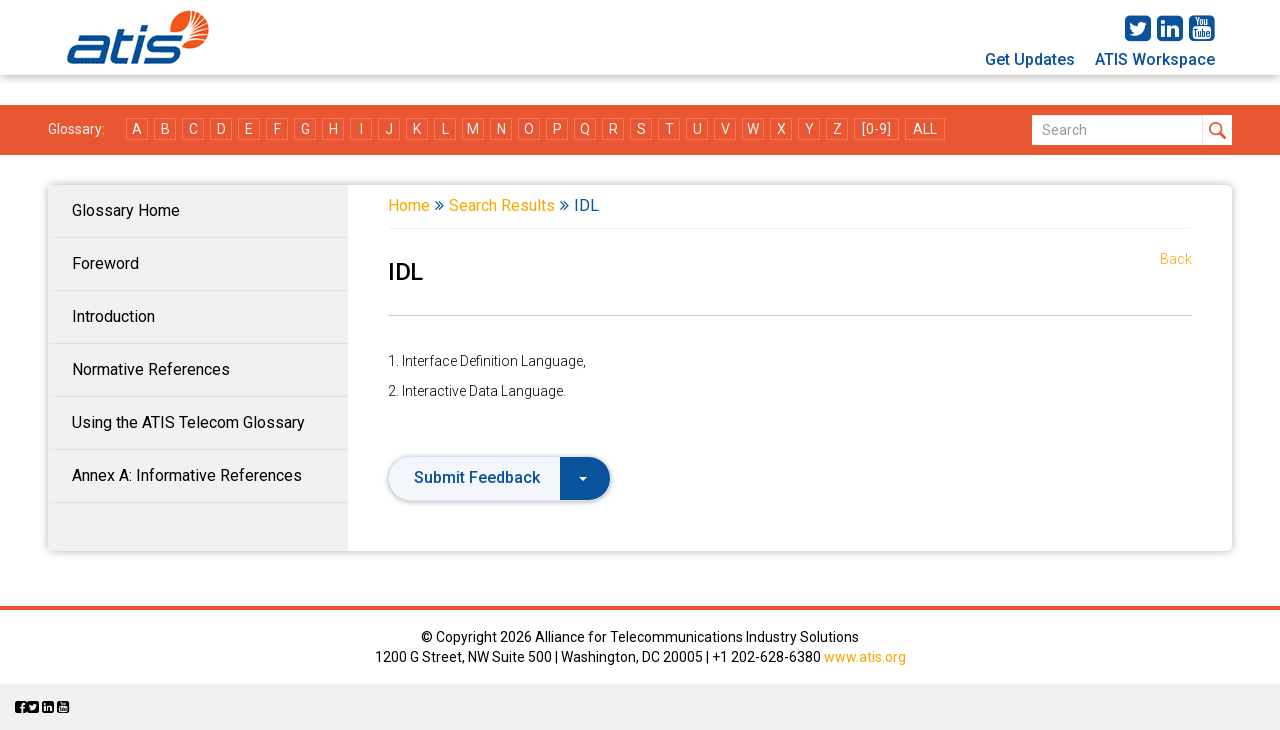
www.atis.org (865, 657)
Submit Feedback (500, 477)
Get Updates (1030, 59)
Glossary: (76, 129)
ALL (925, 129)
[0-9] (876, 129)
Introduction (113, 316)
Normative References (151, 369)
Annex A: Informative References (187, 475)
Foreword (105, 263)
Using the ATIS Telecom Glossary (188, 422)
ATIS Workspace (1155, 59)
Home (409, 205)
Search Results (502, 205)
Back (1176, 259)
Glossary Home (126, 210)
